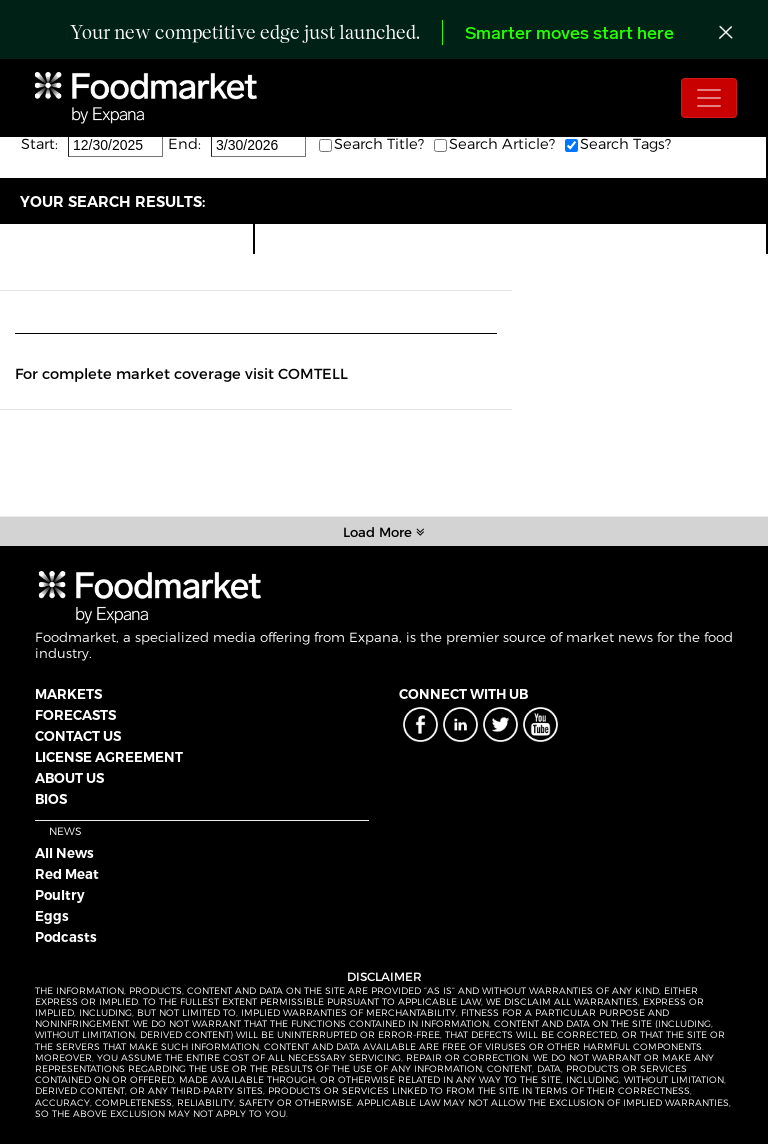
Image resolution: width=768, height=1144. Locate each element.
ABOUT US (69, 778)
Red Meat (67, 874)
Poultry (60, 895)
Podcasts (66, 937)
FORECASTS (75, 715)
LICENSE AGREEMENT (109, 757)
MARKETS (68, 694)
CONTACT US (78, 736)
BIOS (51, 799)
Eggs (52, 916)
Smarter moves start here (569, 34)
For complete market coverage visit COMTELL (181, 374)
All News (64, 853)
